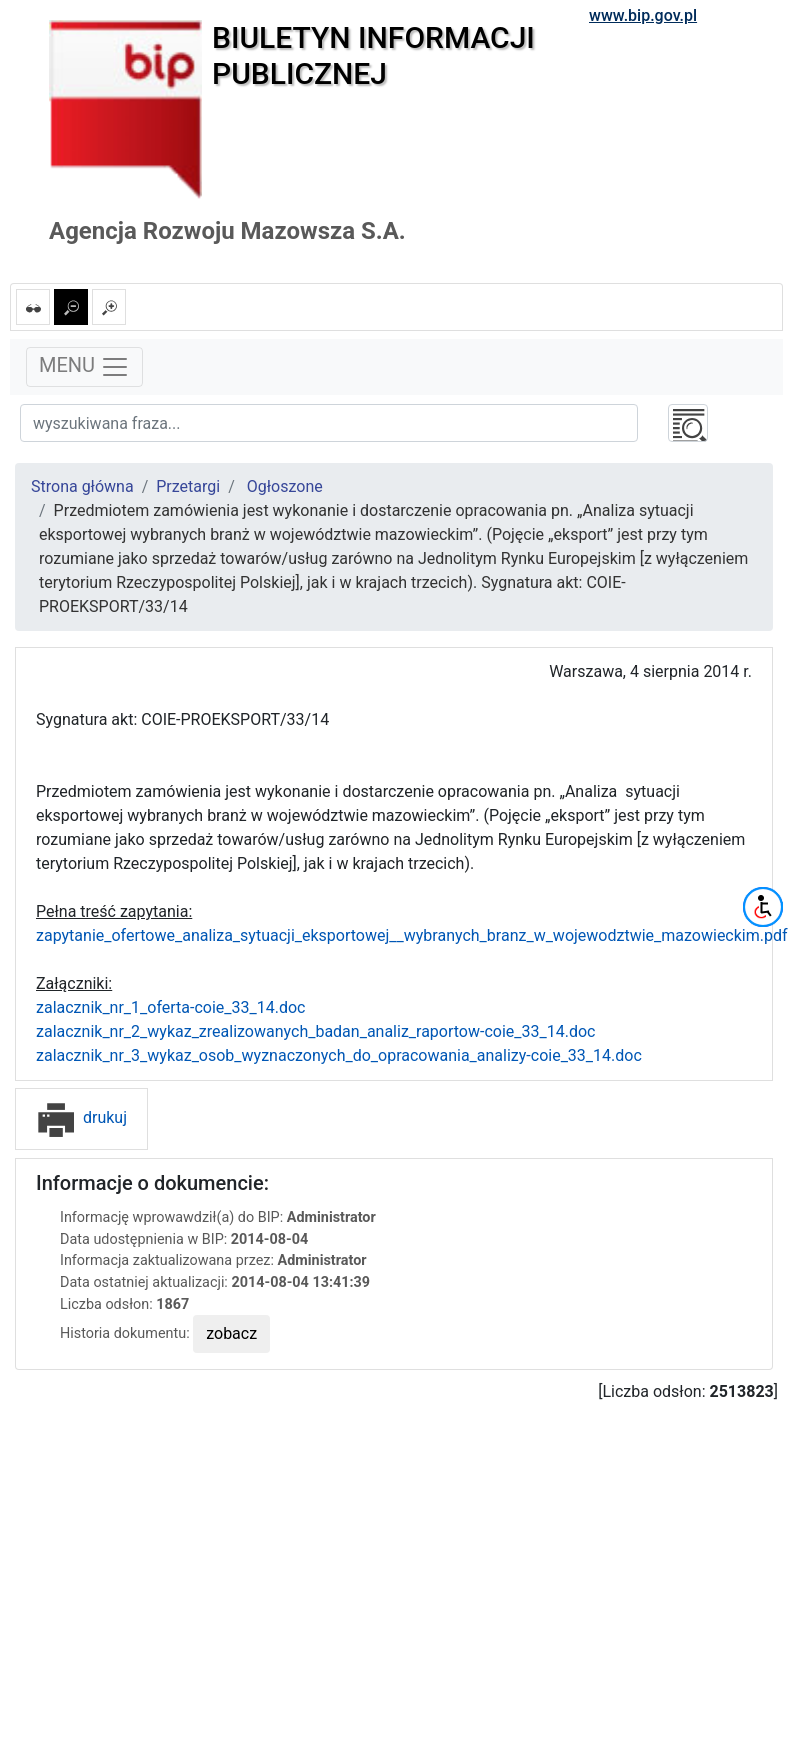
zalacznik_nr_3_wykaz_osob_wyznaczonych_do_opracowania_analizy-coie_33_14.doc (339, 1055)
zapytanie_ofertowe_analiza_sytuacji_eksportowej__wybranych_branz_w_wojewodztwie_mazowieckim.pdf (412, 935)
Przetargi (188, 486)
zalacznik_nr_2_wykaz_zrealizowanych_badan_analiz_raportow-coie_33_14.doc (315, 1031)
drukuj (81, 1117)
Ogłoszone (285, 486)
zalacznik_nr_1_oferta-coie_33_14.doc (170, 1007)
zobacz (231, 1333)
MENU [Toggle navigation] (84, 367)
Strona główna (82, 486)
